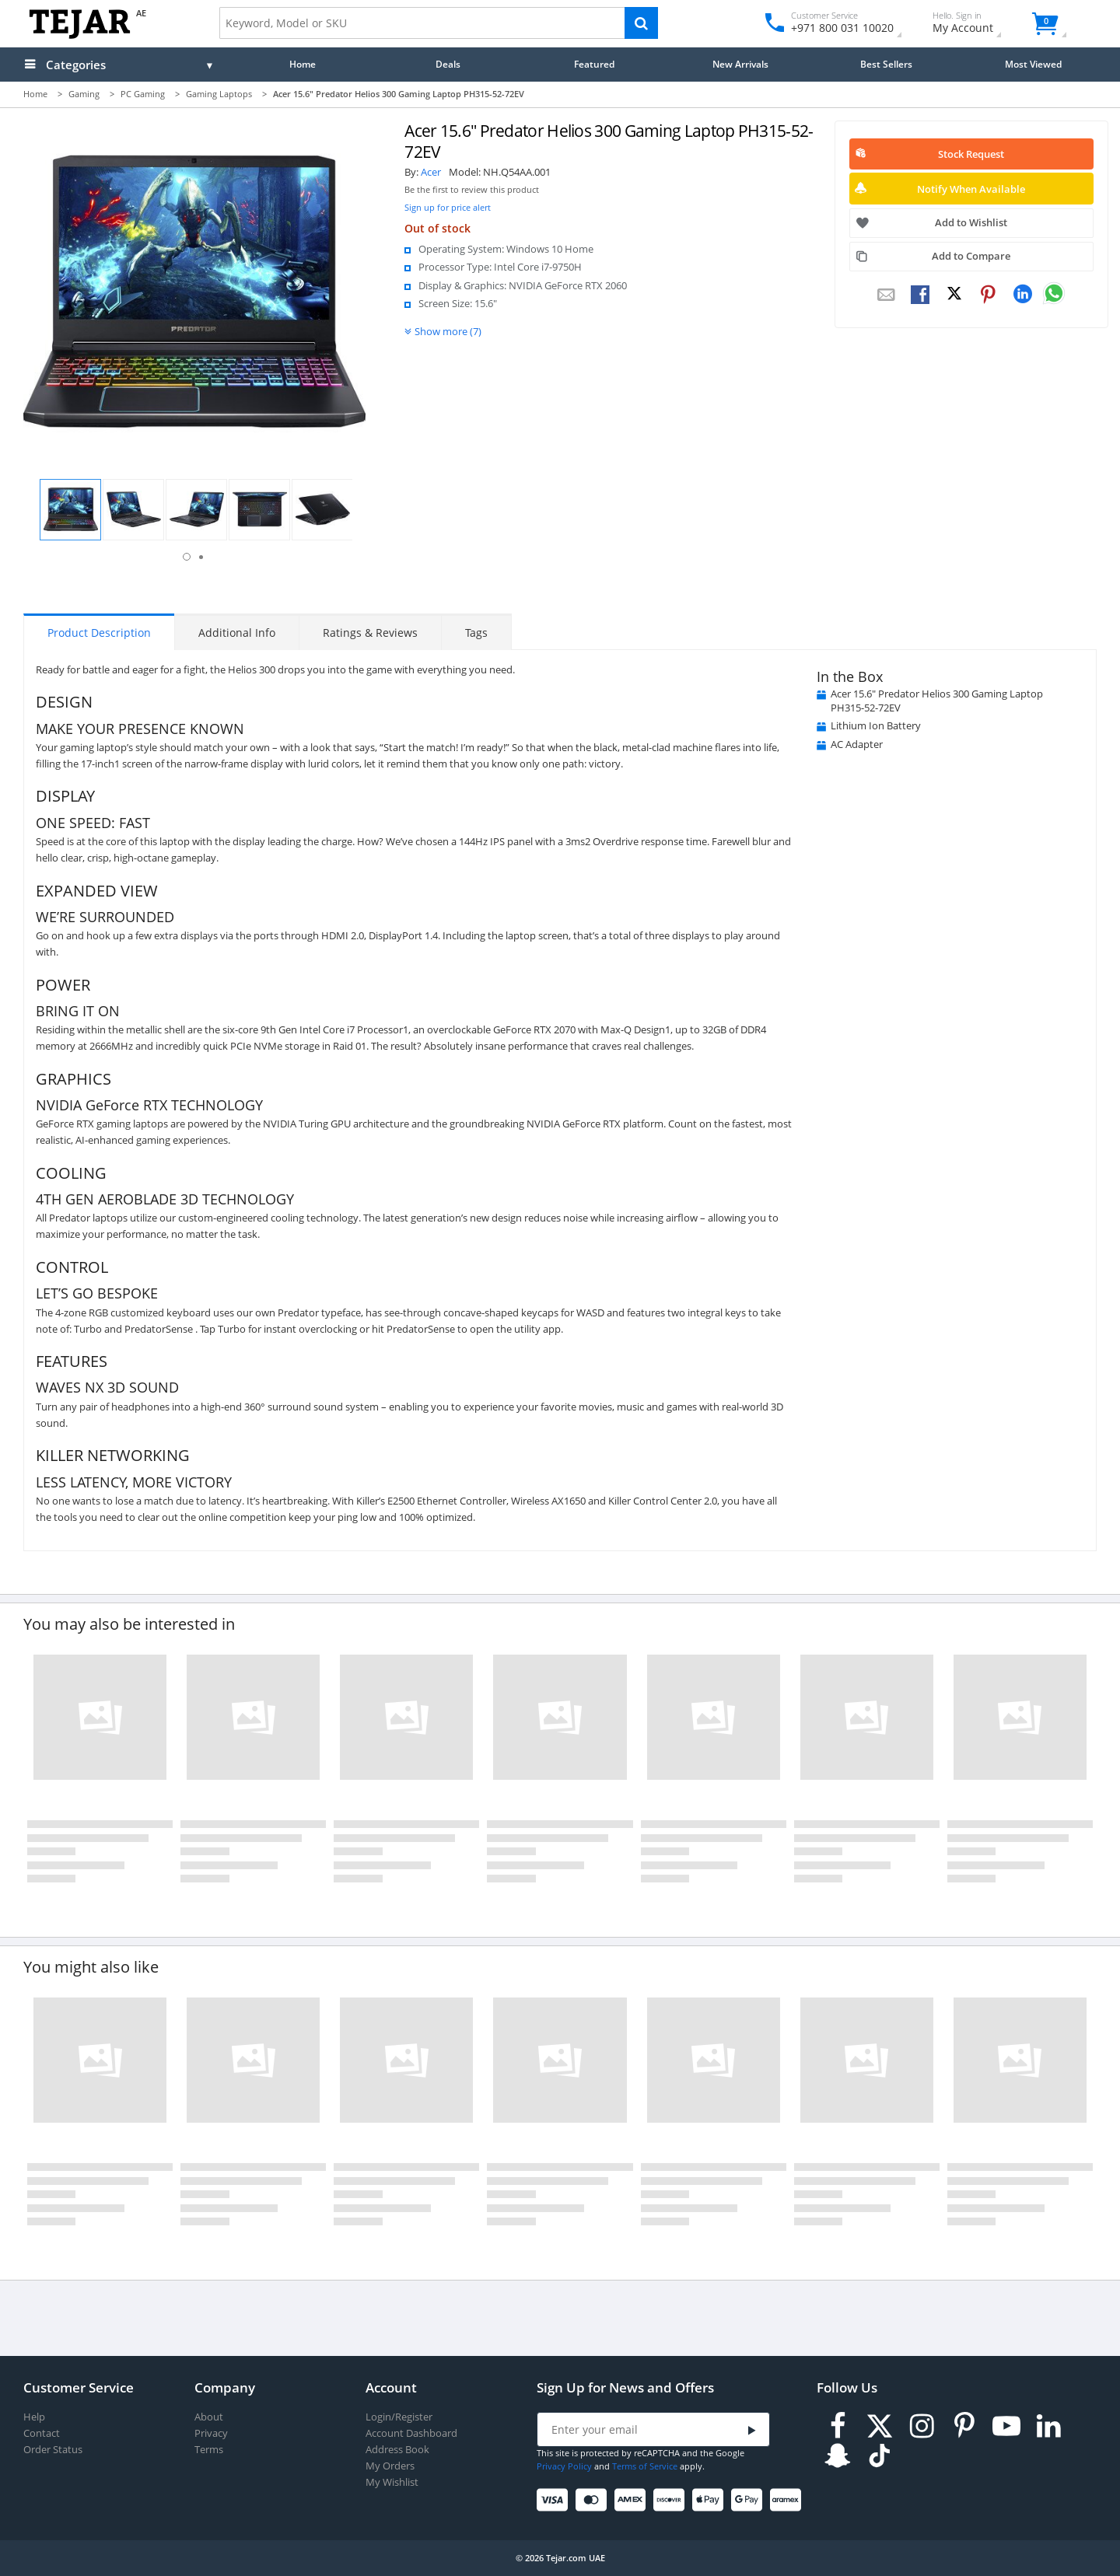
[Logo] (79, 35)
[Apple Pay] (710, 2500)
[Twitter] (880, 2426)
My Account (976, 24)
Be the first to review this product (471, 189)
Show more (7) (448, 331)
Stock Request (971, 154)
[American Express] (632, 2500)
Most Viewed (1033, 64)
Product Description (99, 632)
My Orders (390, 2466)
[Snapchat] (838, 2455)
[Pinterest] (964, 2426)
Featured (594, 64)
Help (34, 2417)
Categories (76, 64)
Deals (448, 64)
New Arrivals (740, 64)
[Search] (641, 23)
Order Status (52, 2450)
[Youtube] (1006, 2426)
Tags (476, 632)
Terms (208, 2450)
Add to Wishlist (971, 222)
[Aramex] (788, 2500)
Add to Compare (971, 256)
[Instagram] (922, 2426)
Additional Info (236, 632)
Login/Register (399, 2417)
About (208, 2417)
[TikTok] (880, 2455)
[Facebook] (838, 2426)
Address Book (397, 2450)
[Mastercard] (594, 2500)
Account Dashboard (411, 2433)
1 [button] (186, 557)
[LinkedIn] (1048, 2426)
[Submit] (752, 2430)
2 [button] (201, 557)
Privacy (211, 2433)
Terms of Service (644, 2466)
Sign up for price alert (447, 207)
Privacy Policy (564, 2466)
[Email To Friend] (886, 295)
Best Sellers (886, 64)
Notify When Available (971, 189)
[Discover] (671, 2500)
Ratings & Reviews (370, 632)
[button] (70, 509)
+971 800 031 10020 (836, 27)
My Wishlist (392, 2482)
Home (302, 64)
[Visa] (555, 2500)
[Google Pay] (749, 2500)
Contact (41, 2433)
